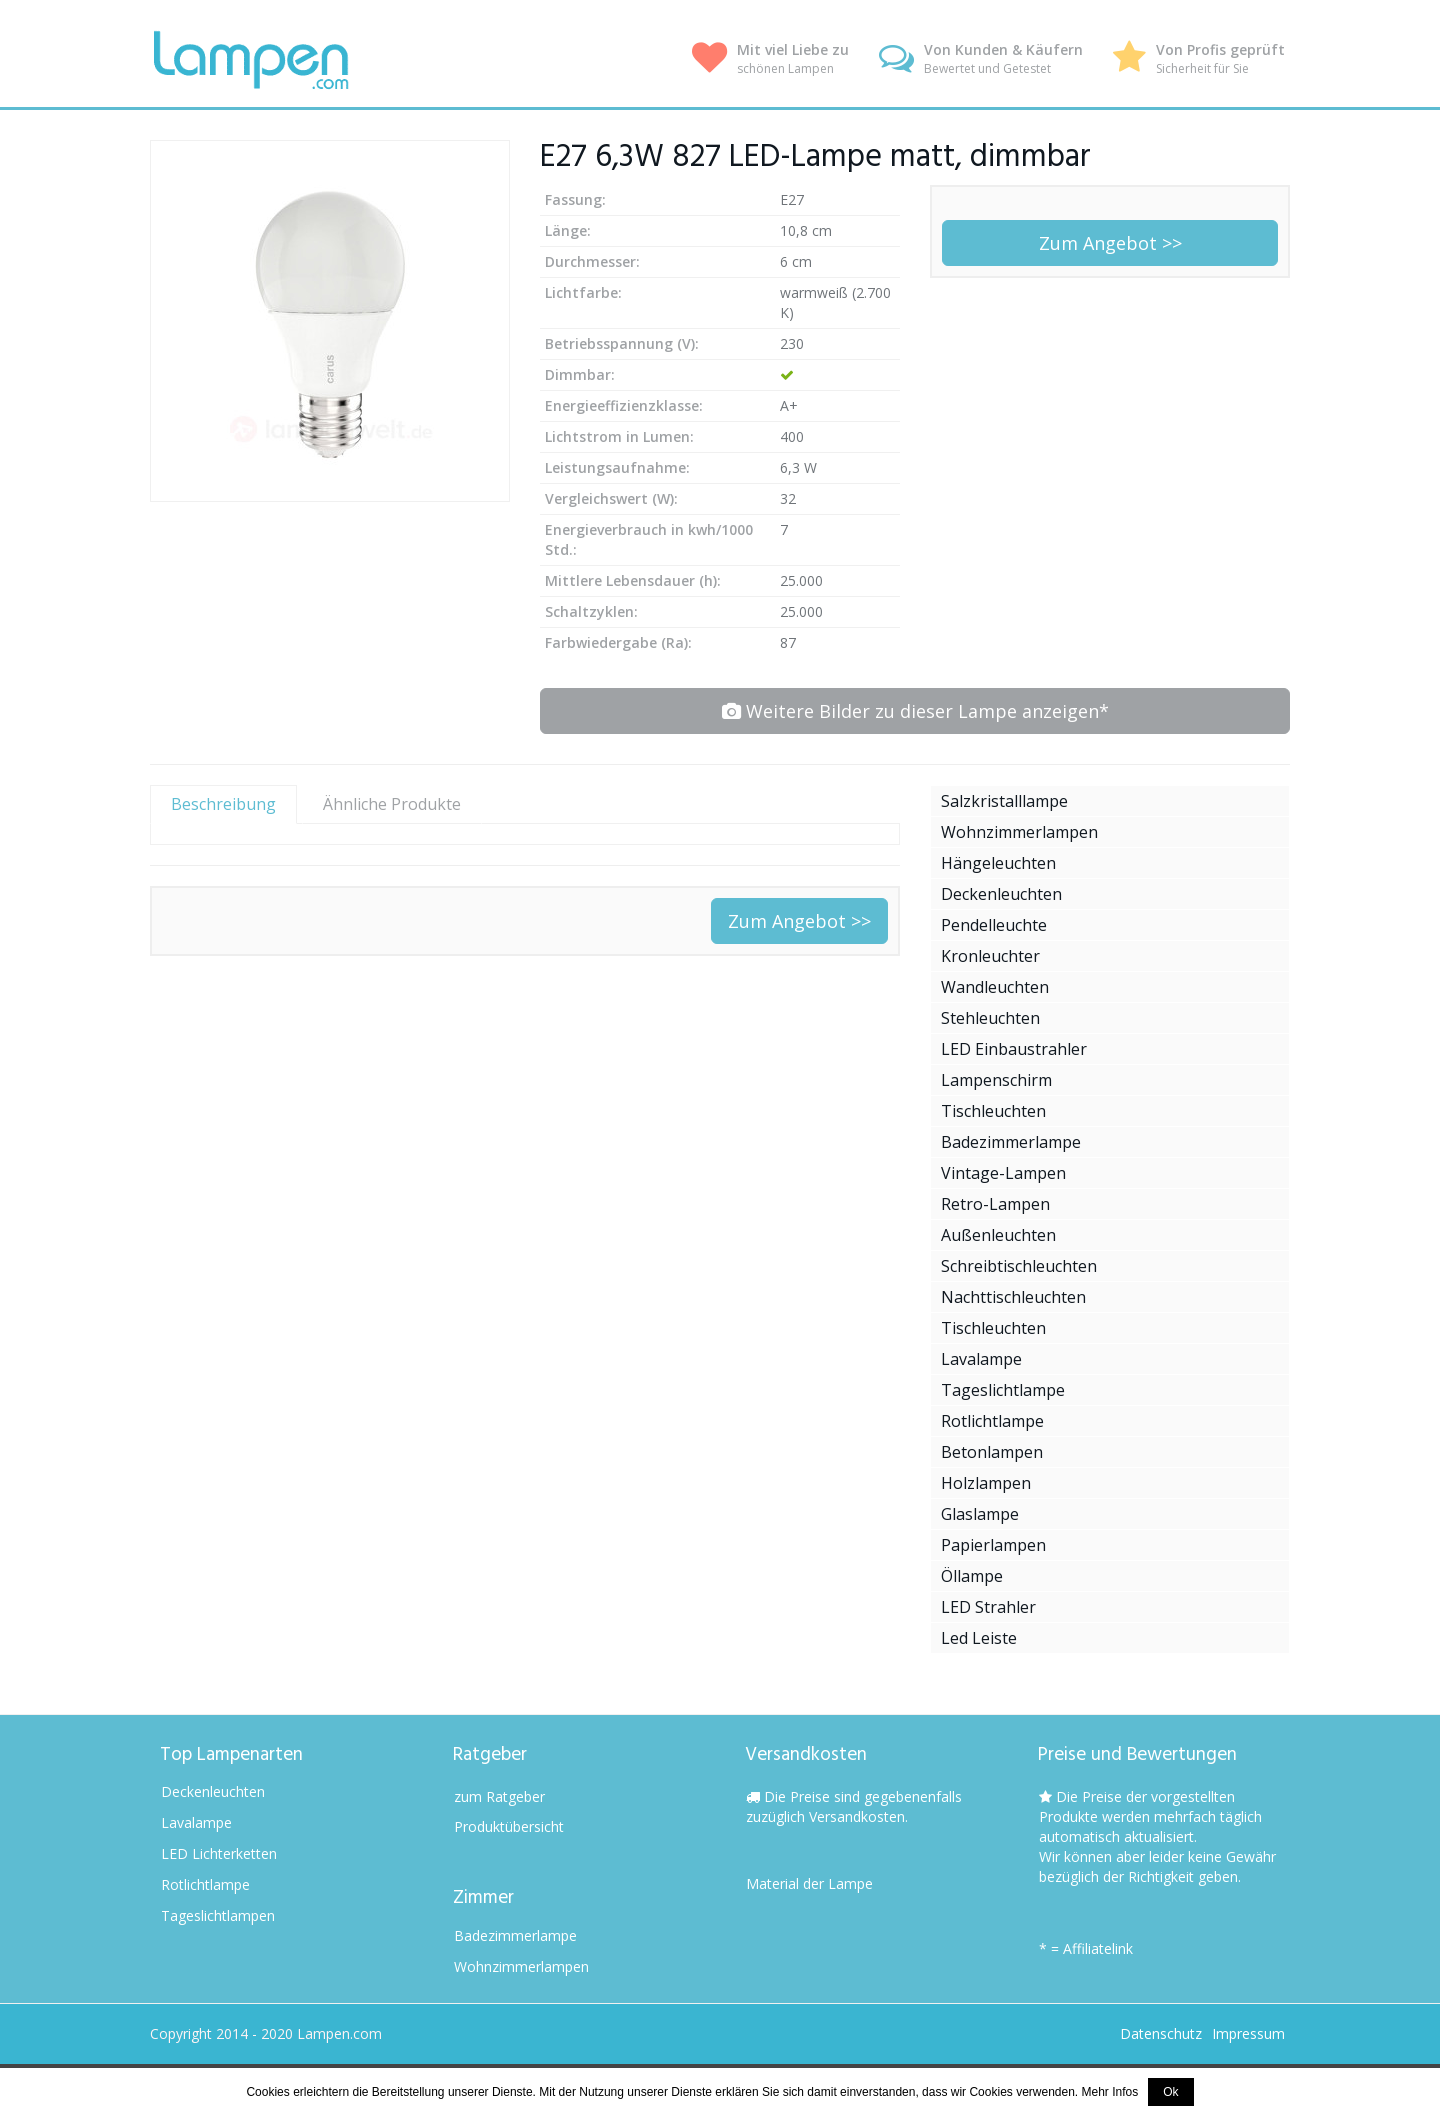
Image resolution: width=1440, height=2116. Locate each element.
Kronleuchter (990, 956)
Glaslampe (980, 1514)
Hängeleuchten (998, 863)
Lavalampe (981, 1359)
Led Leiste (979, 1638)
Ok (1170, 2092)
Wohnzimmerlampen (1019, 832)
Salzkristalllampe (1004, 801)
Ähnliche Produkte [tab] (392, 804)
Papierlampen (993, 1545)
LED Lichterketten (219, 1853)
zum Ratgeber (499, 1796)
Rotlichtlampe (992, 1421)
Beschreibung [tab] (223, 804)
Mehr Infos (1110, 2092)
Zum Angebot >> (1110, 243)
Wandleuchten (995, 987)
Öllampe (972, 1576)
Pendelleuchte (994, 925)
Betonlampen (992, 1452)
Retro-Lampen (995, 1204)
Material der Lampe (809, 1883)
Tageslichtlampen (218, 1915)
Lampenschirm (996, 1080)
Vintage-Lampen (1003, 1173)
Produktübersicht (509, 1826)
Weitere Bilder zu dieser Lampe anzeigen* (915, 711)
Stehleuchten (990, 1018)
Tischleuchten (993, 1111)
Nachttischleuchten (1013, 1297)
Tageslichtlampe (1003, 1390)
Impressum (1248, 2033)
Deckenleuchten (1001, 894)
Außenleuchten (998, 1235)
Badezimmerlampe (1011, 1142)
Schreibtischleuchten (1019, 1266)
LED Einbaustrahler (1014, 1049)
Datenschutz (1161, 2033)
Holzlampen (986, 1483)
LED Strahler (988, 1607)
